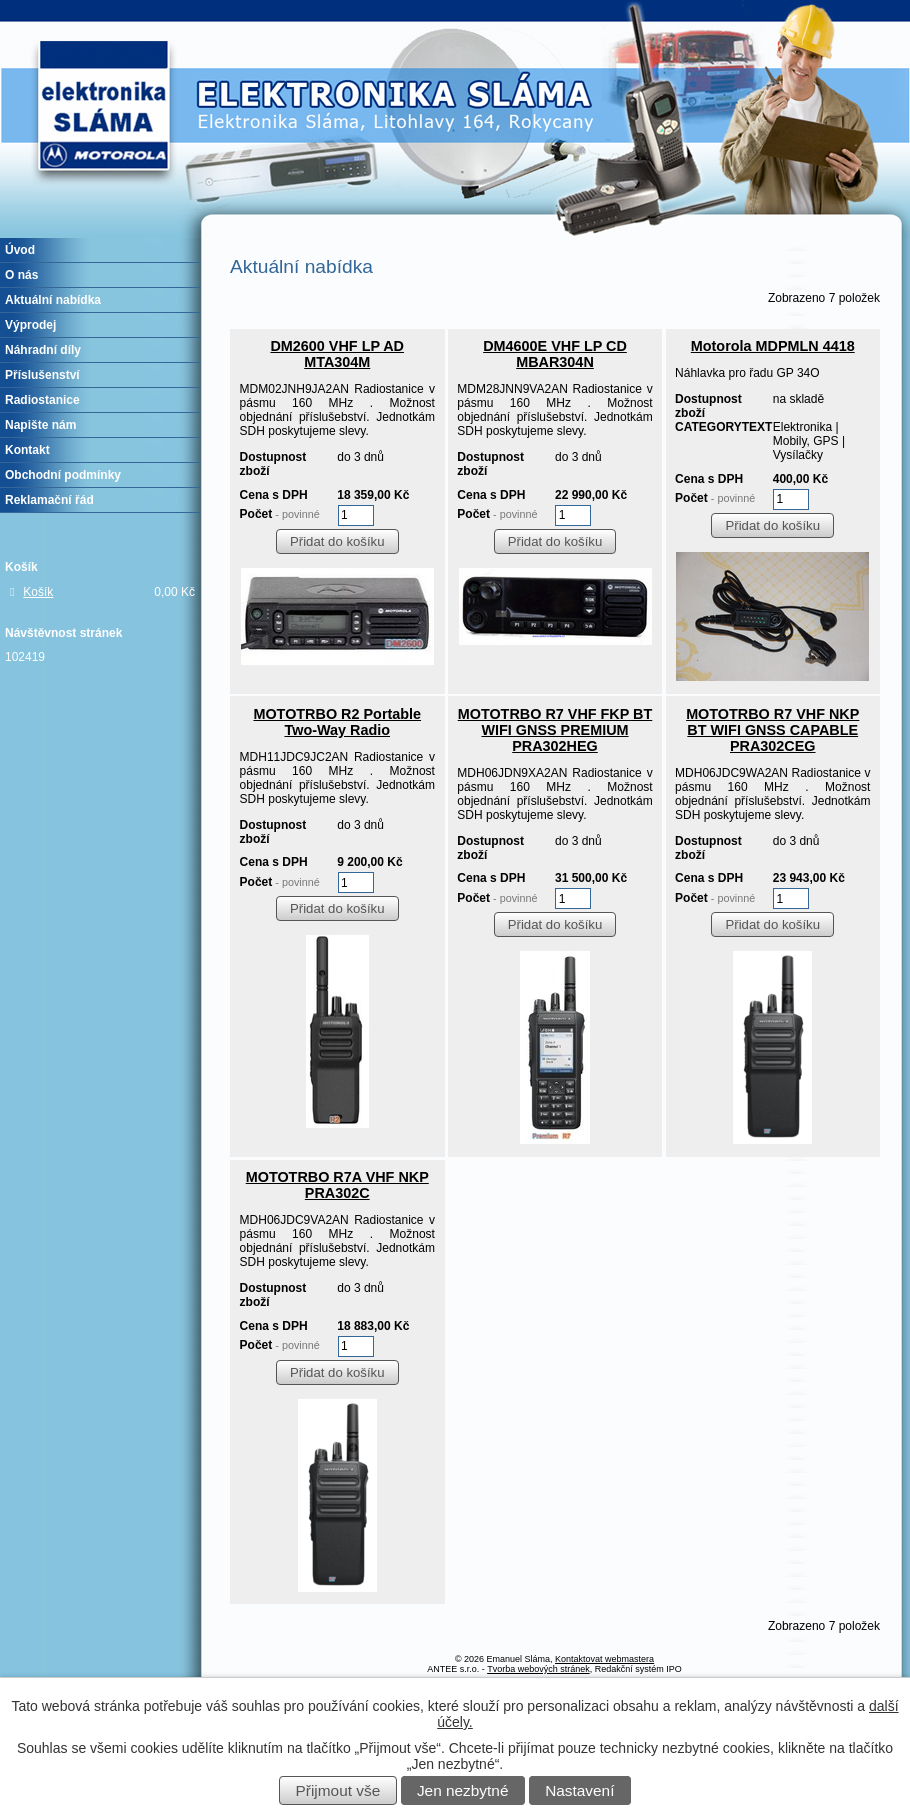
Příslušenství (42, 375)
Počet (280, 514)
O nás (21, 275)
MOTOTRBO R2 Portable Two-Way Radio (337, 722)
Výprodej (30, 325)
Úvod (20, 250)
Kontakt (27, 450)
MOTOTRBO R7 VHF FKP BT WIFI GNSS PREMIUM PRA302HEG (555, 730)
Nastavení (579, 1790)
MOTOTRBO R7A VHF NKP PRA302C (337, 1185)
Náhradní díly (43, 350)
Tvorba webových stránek (538, 1669)
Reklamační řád (49, 500)
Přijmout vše (338, 1790)
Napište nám (40, 425)
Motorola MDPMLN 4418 (773, 346)
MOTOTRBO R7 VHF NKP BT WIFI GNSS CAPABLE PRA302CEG (772, 730)
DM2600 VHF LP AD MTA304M (337, 354)
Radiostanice (42, 400)
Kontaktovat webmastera (604, 1659)
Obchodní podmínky (63, 475)
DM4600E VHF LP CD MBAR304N (555, 354)
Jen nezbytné (463, 1790)
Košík (38, 592)
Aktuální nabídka (53, 300)
